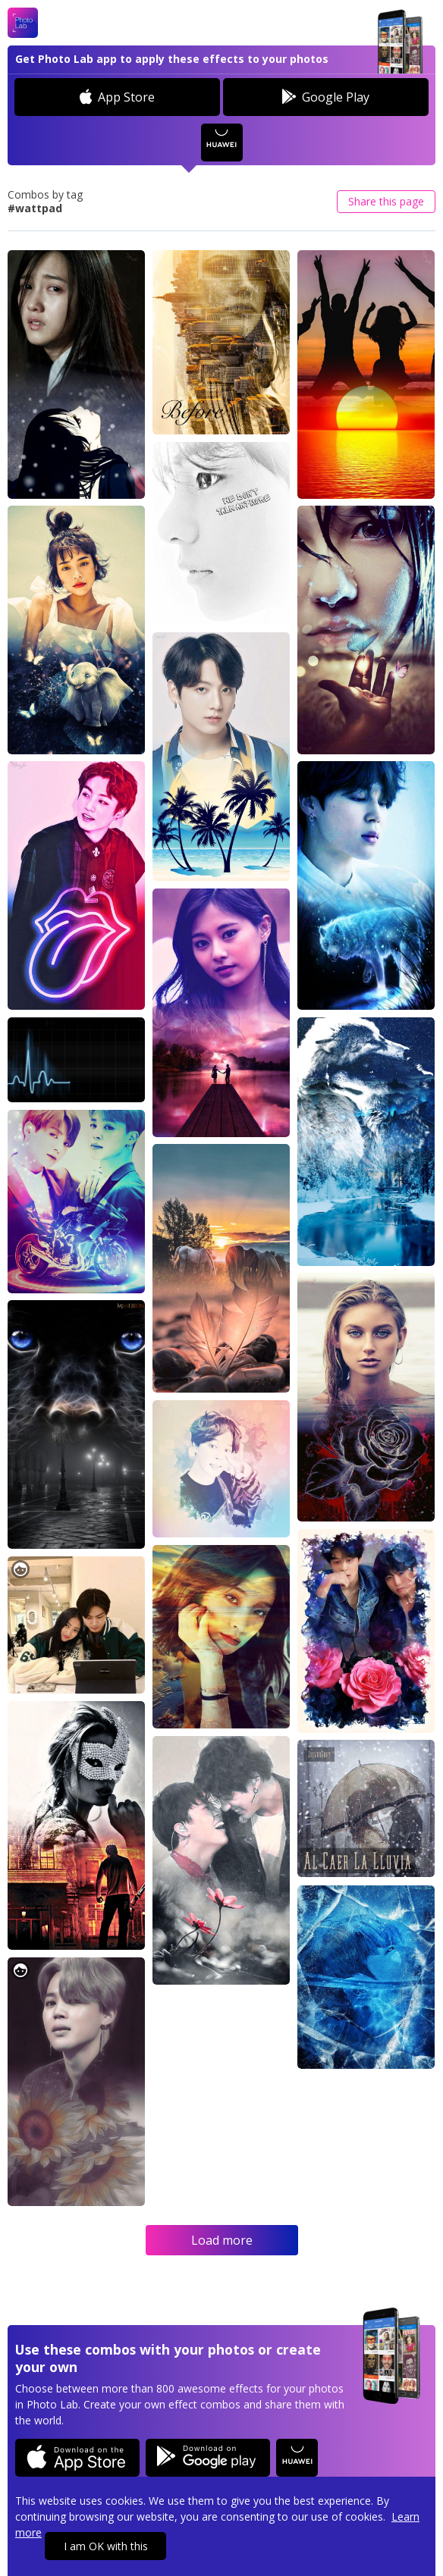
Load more (222, 2240)
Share (386, 201)
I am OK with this (106, 2546)
